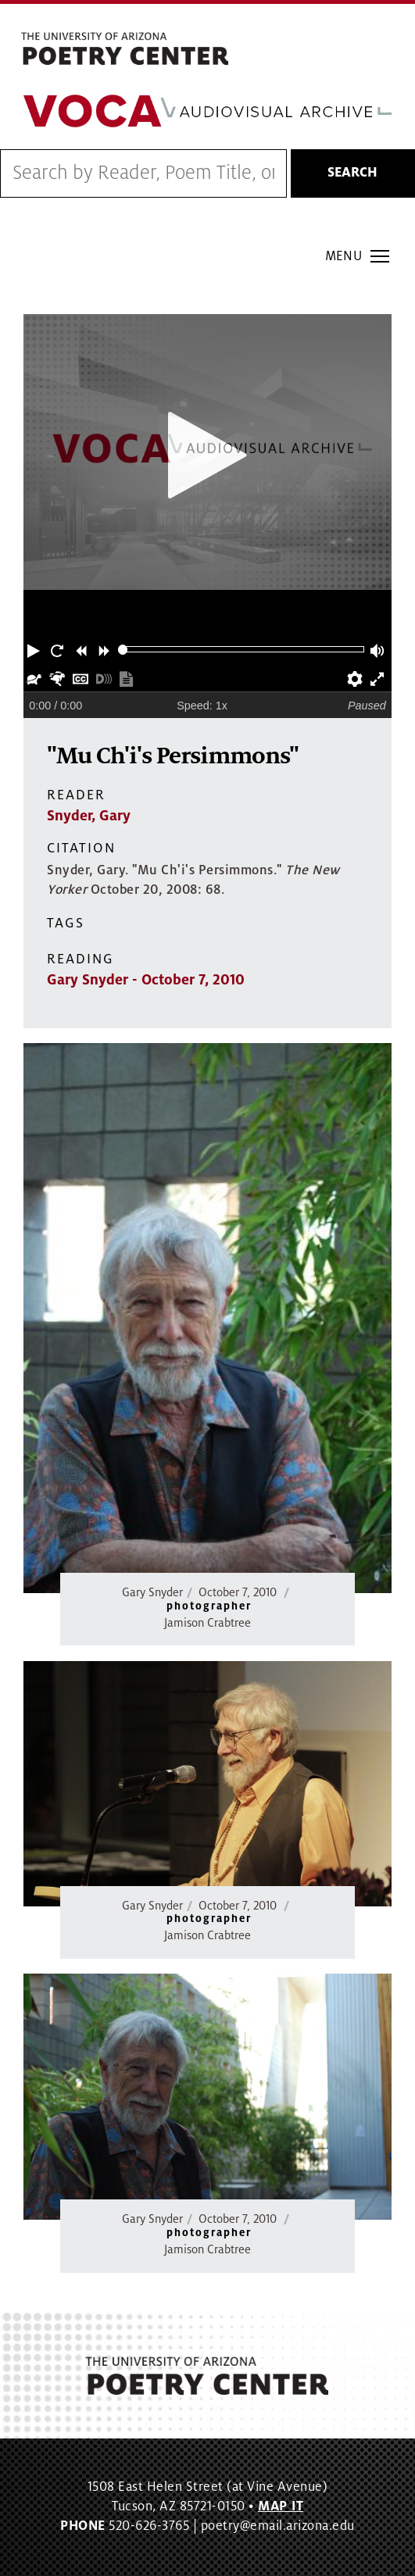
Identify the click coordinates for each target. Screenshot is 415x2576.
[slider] (123, 650)
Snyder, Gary (89, 816)
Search (352, 173)
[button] (35, 649)
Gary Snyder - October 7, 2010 (146, 980)
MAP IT (280, 2506)
